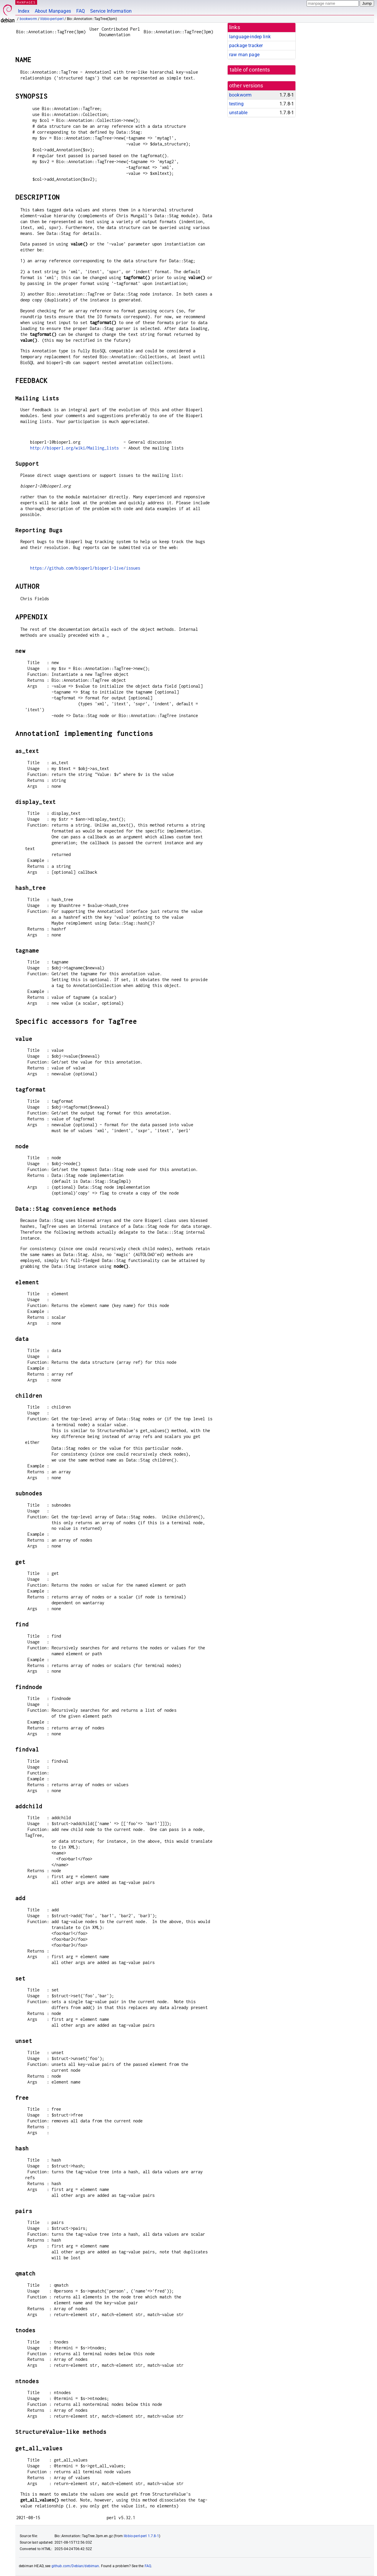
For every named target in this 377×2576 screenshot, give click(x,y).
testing (236, 104)
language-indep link (250, 36)
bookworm (28, 19)
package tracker (246, 45)
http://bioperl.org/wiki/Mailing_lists (74, 447)
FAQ (80, 11)
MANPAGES (26, 2)
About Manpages (53, 11)
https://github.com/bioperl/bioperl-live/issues (85, 567)
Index (23, 11)
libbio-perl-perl (51, 19)
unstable (238, 112)
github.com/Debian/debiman (75, 2566)
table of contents (250, 70)
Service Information (111, 11)
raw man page (244, 54)
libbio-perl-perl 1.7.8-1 (141, 2536)
